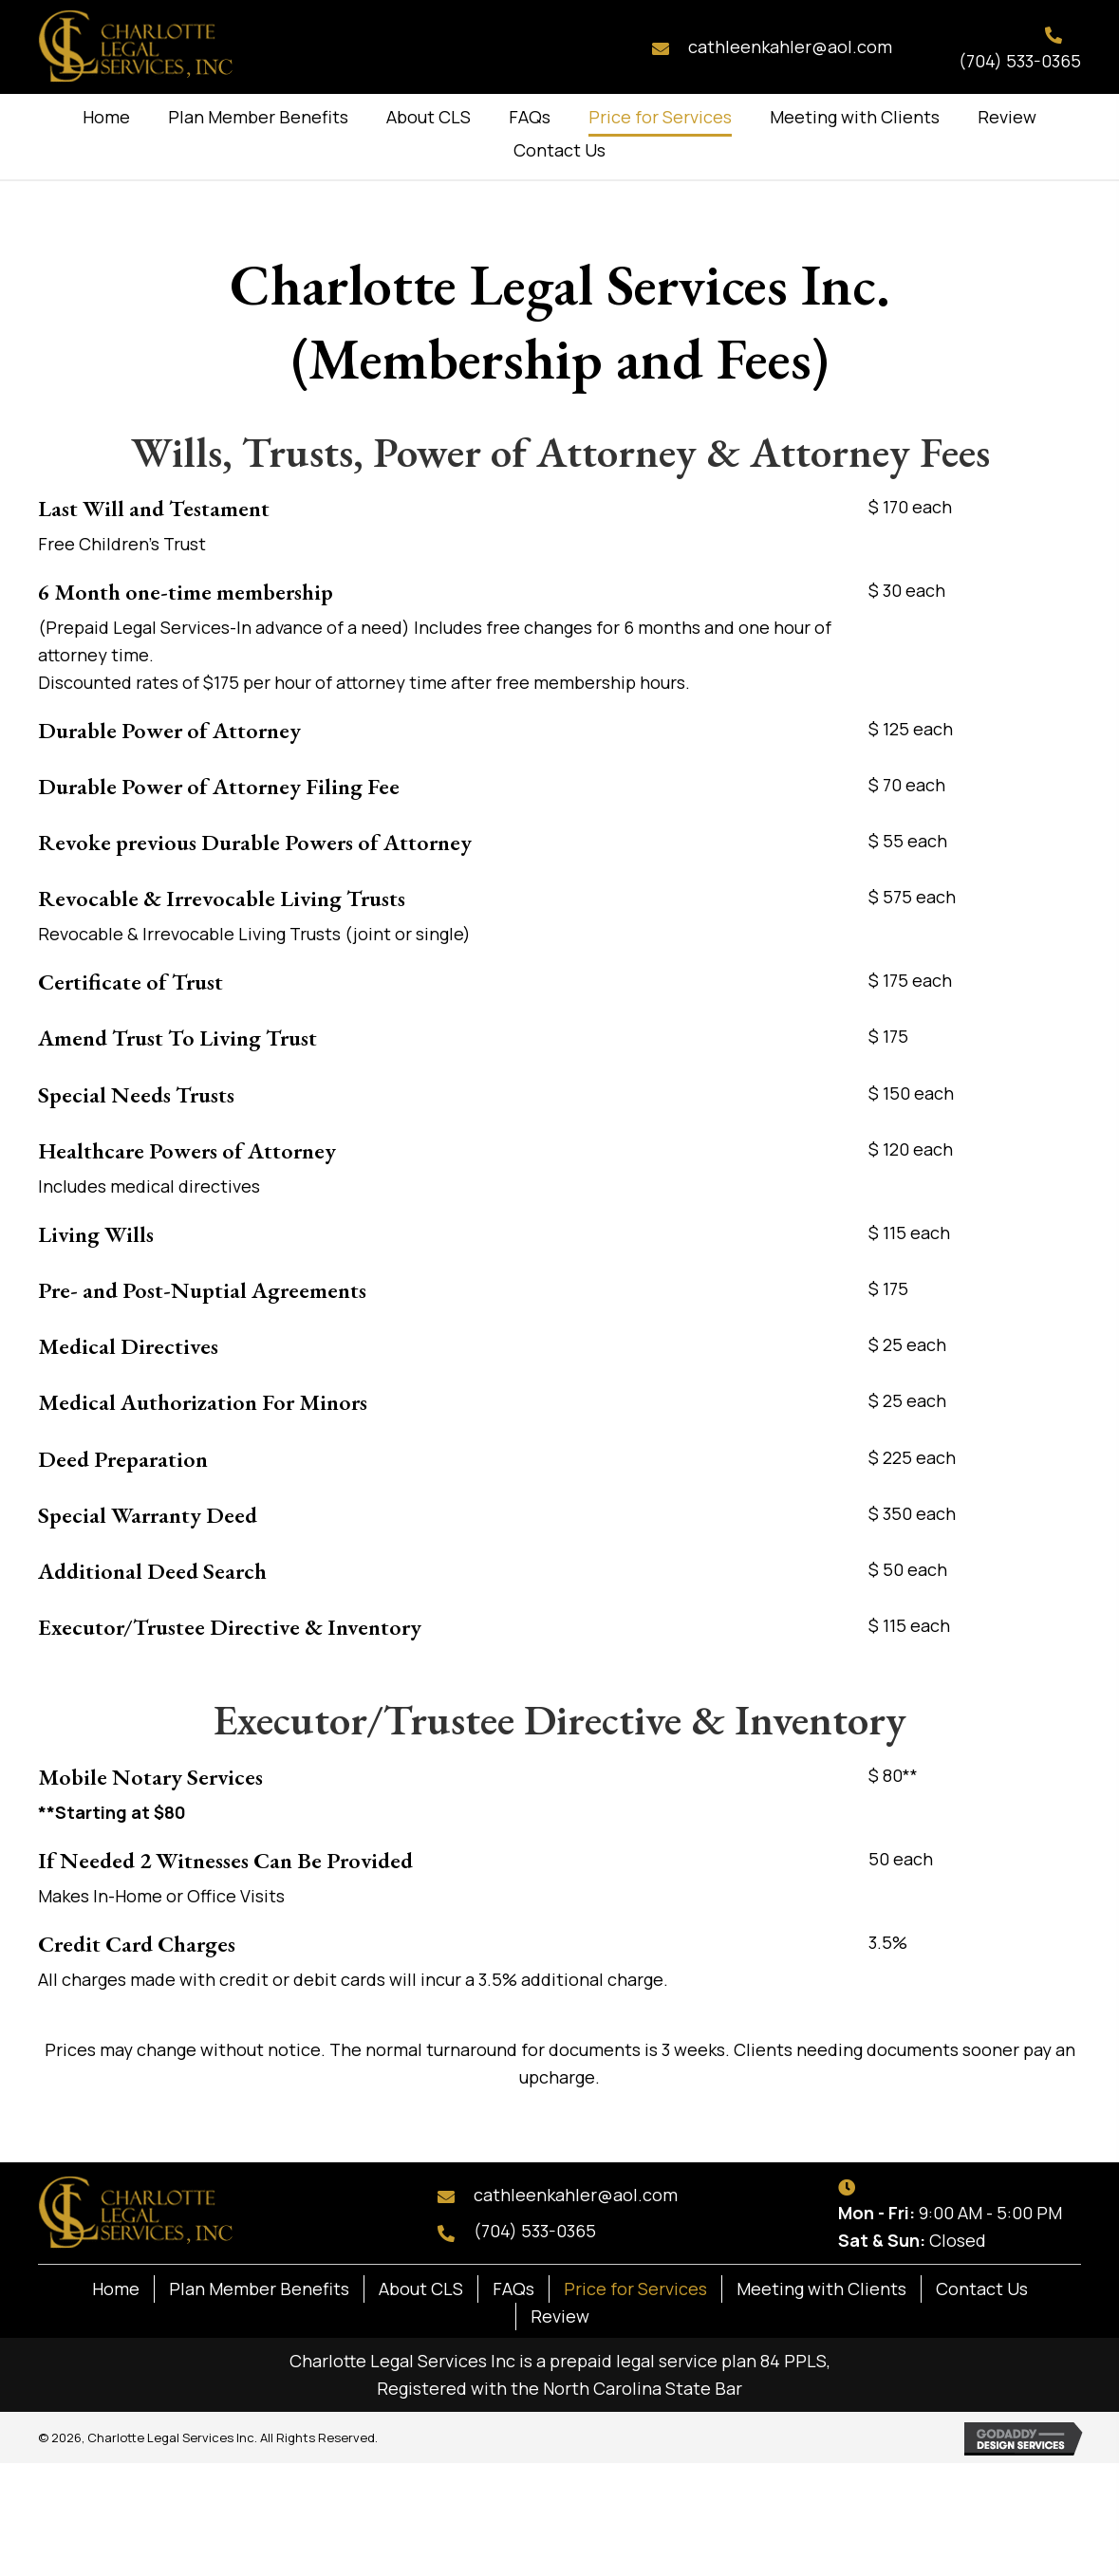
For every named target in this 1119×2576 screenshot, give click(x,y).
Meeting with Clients (821, 2288)
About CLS (421, 2288)
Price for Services (635, 2288)
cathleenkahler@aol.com (790, 46)
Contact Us (982, 2288)
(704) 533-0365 (1020, 60)
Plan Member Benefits (259, 2288)
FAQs (513, 2288)
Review (560, 2316)
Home (116, 2288)
